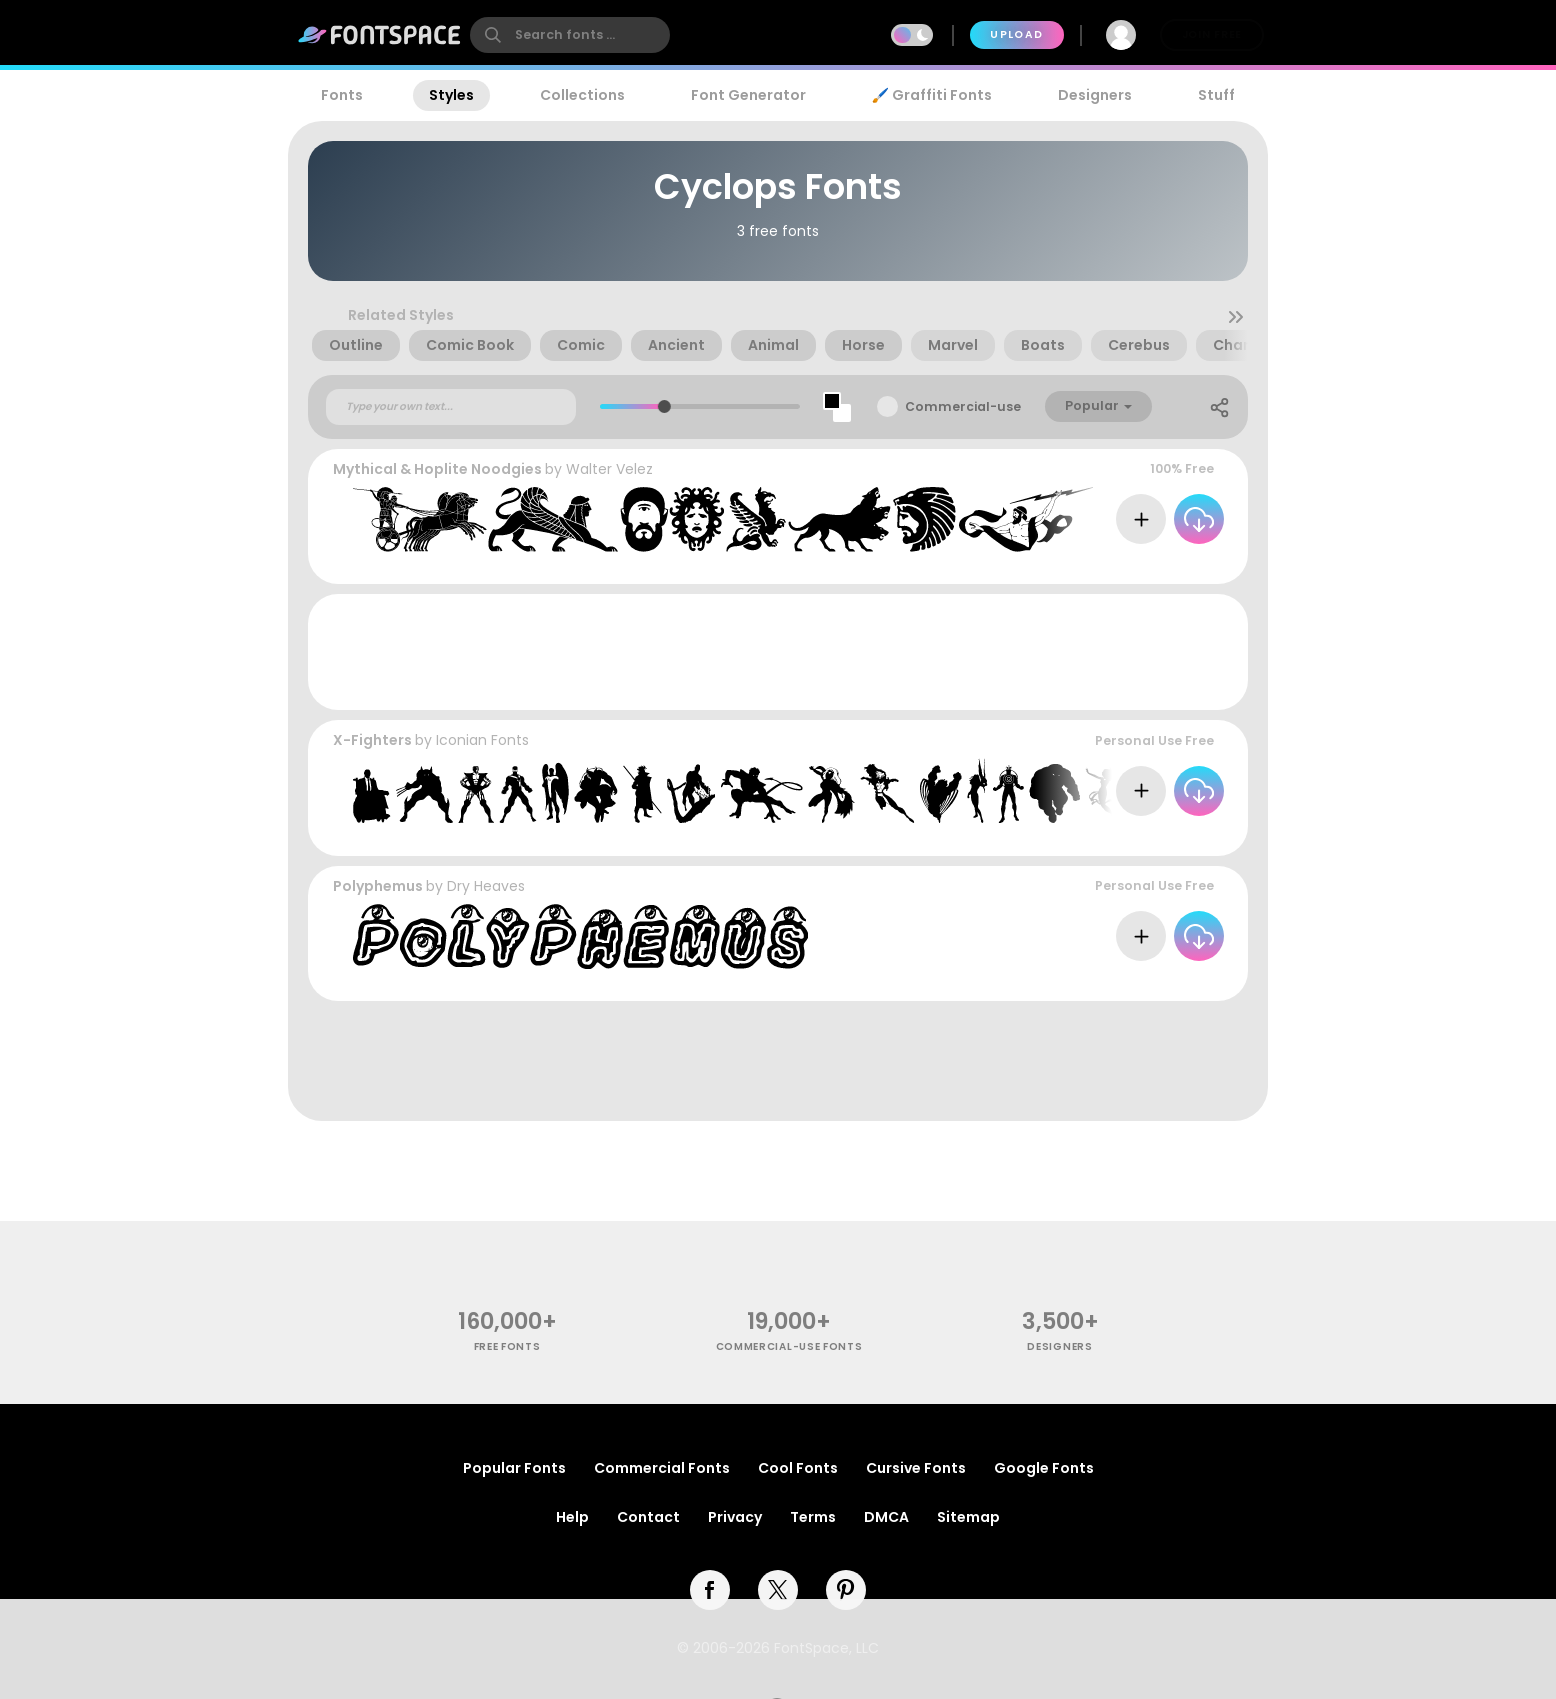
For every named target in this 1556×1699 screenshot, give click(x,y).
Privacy (735, 1517)
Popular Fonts (514, 1468)
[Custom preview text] (451, 407)
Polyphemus (378, 886)
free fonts (507, 1346)
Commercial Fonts (662, 1468)
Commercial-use (963, 406)
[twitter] (778, 1590)
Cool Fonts (798, 1468)
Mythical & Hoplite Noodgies (437, 469)
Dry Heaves (486, 886)
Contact (648, 1517)
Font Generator (748, 95)
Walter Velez (609, 469)
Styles (451, 95)
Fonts (342, 95)
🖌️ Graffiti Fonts (932, 95)
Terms (813, 1517)
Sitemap (968, 1517)
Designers (1095, 95)
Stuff (1216, 95)
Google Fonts (1044, 1468)
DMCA (886, 1517)
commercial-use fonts (789, 1346)
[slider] (663, 406)
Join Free (1212, 34)
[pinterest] (846, 1590)
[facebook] (710, 1590)
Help (572, 1517)
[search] (570, 35)
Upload (1016, 34)
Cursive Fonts (916, 1468)
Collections (582, 95)
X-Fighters (372, 740)
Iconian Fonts (482, 740)
